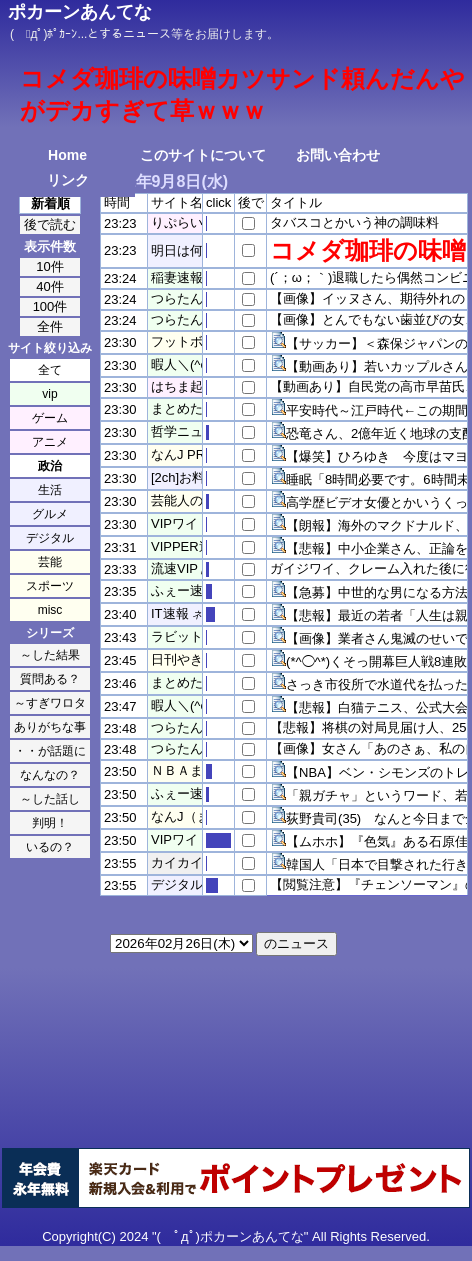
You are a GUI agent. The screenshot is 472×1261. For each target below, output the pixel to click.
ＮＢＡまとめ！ (196, 770)
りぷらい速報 (190, 222)
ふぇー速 (177, 590)
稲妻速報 (177, 277)
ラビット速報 (190, 636)
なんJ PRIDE (189, 454)
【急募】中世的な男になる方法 (377, 592)
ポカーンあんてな (80, 12)
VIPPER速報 (188, 546)
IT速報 (170, 613)
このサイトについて (203, 155)
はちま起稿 (183, 386)
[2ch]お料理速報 (197, 477)
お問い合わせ (338, 155)
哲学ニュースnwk (201, 431)
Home (67, 155)
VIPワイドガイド (200, 523)
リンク (68, 180)
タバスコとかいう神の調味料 (354, 222)
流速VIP (174, 568)
